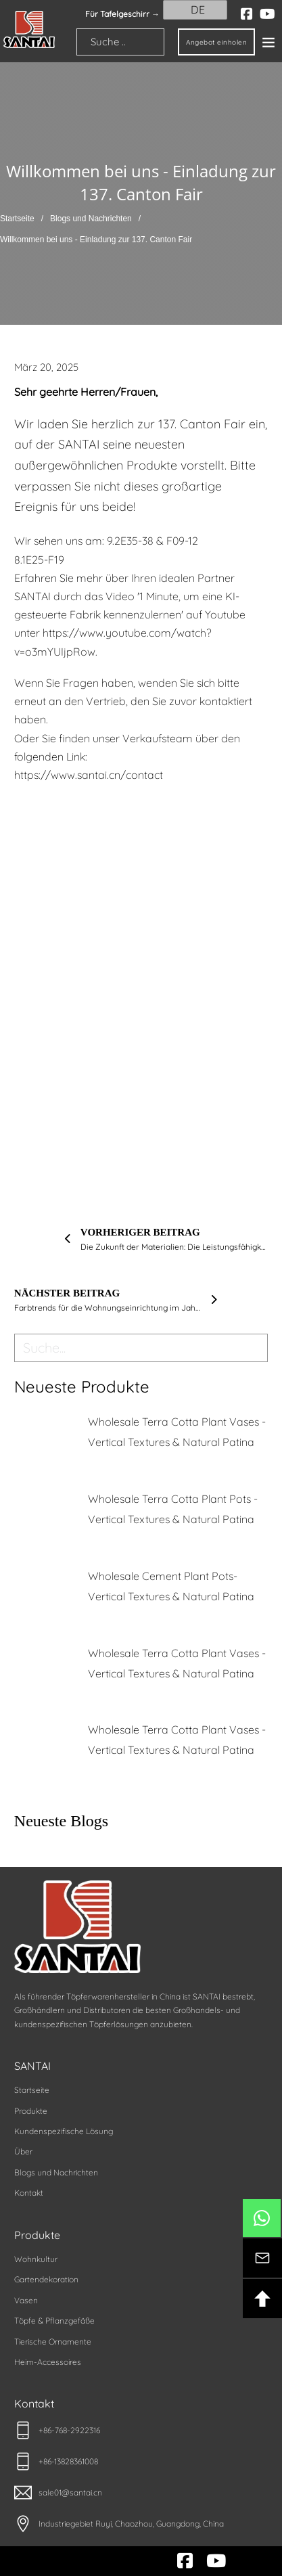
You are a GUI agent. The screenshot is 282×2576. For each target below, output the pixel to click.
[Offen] (268, 42)
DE (189, 9)
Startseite (17, 218)
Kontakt (28, 2193)
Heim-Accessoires (47, 2362)
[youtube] (267, 14)
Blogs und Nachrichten (91, 218)
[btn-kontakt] (262, 2258)
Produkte (30, 2111)
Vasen (26, 2300)
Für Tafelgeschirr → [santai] (122, 14)
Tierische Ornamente (52, 2341)
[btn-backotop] (262, 2298)
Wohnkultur (35, 2259)
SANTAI (32, 2066)
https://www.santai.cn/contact (88, 775)
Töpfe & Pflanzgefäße (54, 2320)
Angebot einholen (216, 42)
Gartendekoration (46, 2279)
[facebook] (247, 14)
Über (23, 2151)
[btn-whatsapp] (262, 2218)
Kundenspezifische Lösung (63, 2131)
